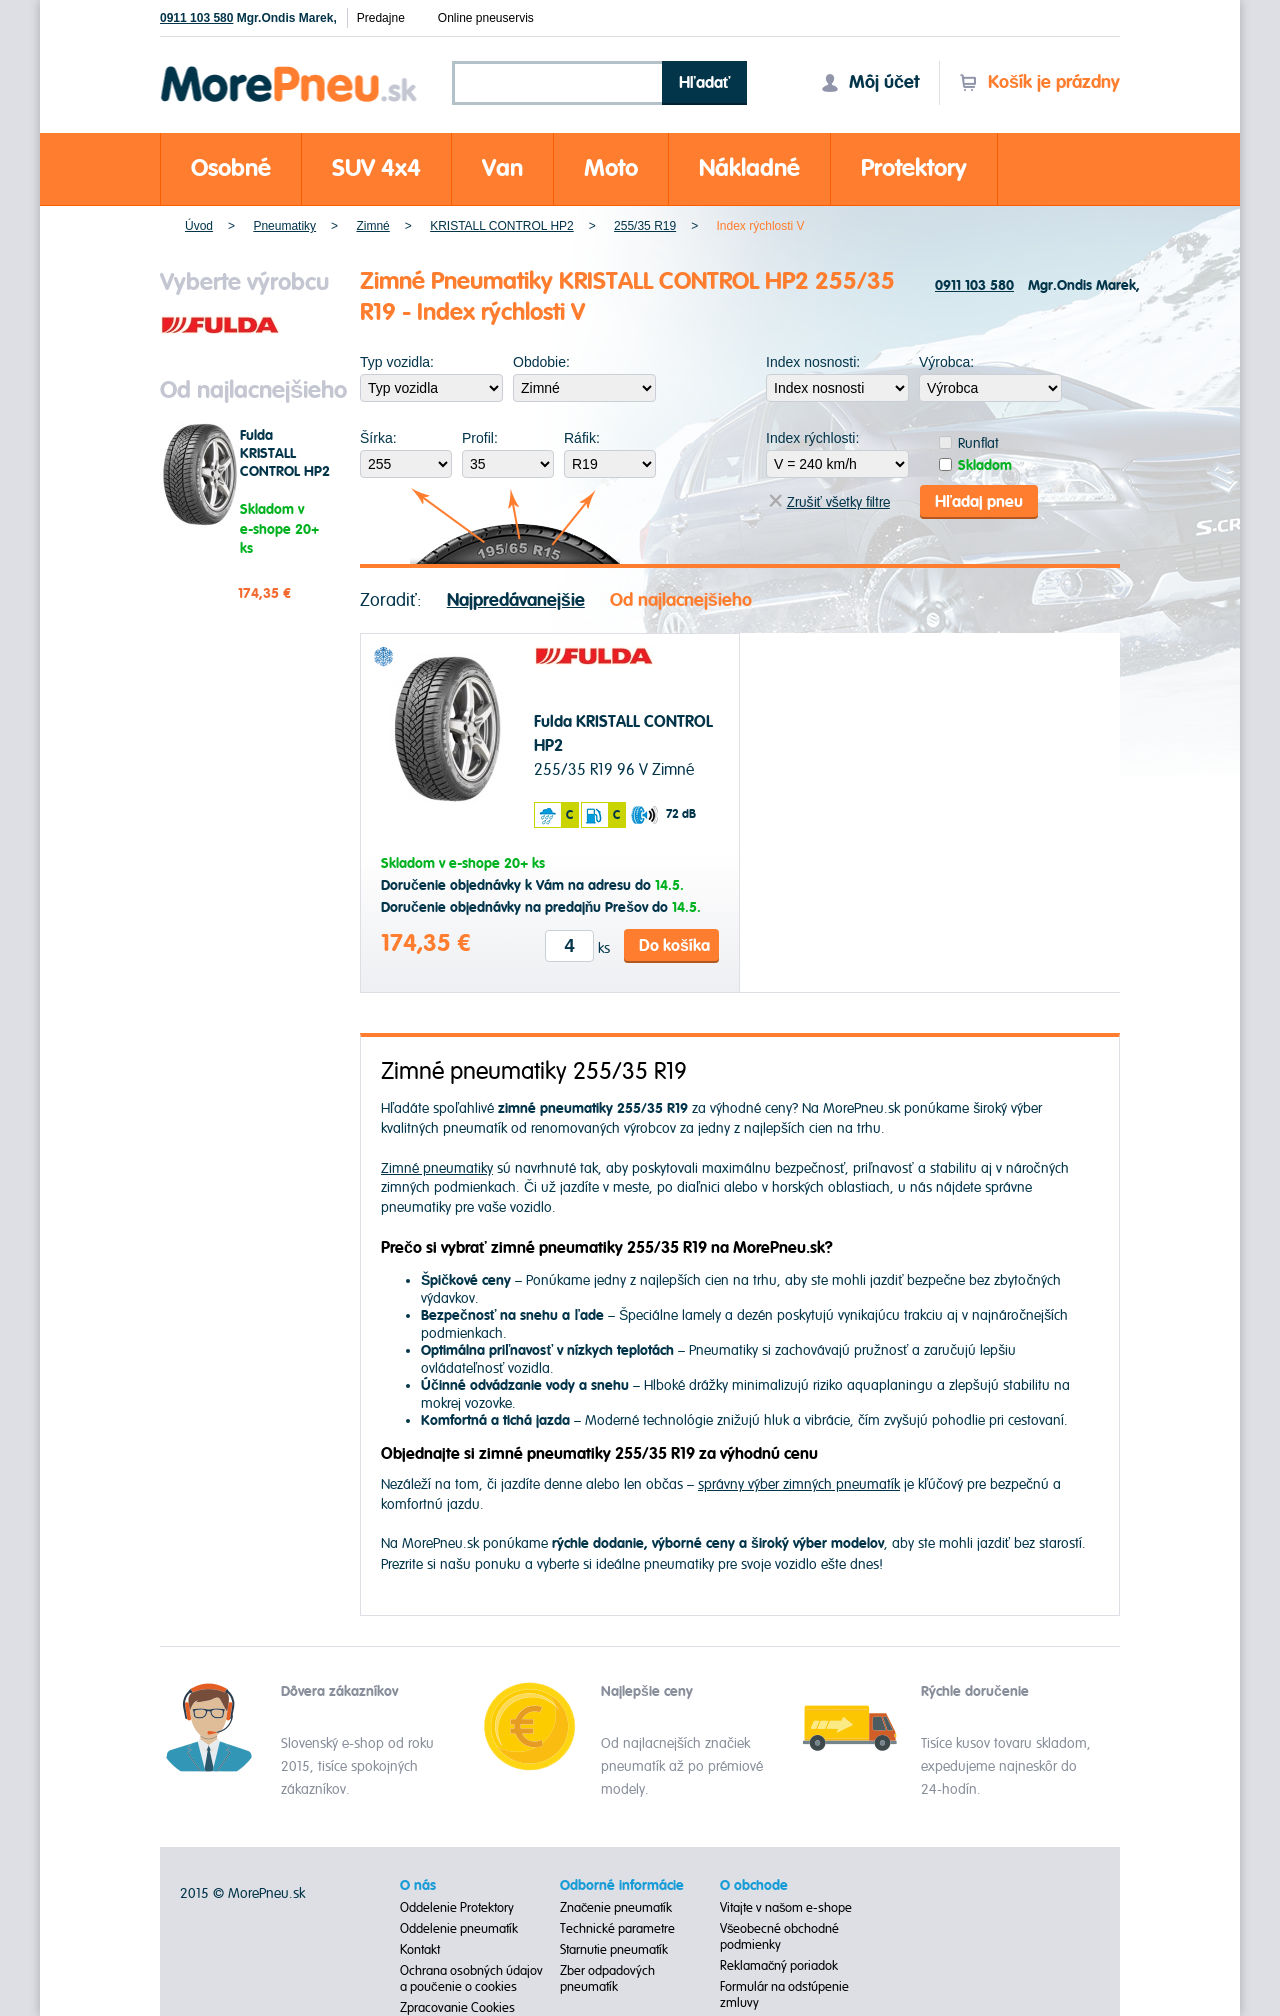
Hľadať (705, 83)
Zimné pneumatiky (437, 1168)
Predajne (381, 18)
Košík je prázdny (1039, 82)
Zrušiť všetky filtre (829, 502)
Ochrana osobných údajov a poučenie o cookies (471, 1979)
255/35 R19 (645, 226)
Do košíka (674, 946)
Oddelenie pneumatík (459, 1929)
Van (502, 168)
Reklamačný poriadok (779, 1966)
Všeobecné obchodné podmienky (780, 1937)
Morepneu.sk (289, 69)
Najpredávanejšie (516, 600)
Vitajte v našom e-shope (786, 1908)
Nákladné (749, 168)
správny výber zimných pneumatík (799, 1484)
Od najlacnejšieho (681, 600)
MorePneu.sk (266, 1893)
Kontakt (420, 1950)
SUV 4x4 (376, 168)
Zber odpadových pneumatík (607, 1979)
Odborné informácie (622, 1886)
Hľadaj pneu (979, 502)
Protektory (914, 168)
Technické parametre (617, 1929)
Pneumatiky (284, 226)
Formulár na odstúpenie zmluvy (784, 1995)
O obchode (754, 1886)
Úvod (199, 226)
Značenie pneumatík (616, 1908)
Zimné (372, 226)
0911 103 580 (196, 18)
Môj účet (870, 82)
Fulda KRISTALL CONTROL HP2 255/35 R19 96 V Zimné (285, 472)
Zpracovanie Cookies (457, 2008)
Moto (611, 168)
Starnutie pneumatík (614, 1950)
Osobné (231, 168)
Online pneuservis (486, 18)
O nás (418, 1886)
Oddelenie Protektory (457, 1908)
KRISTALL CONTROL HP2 (502, 226)
